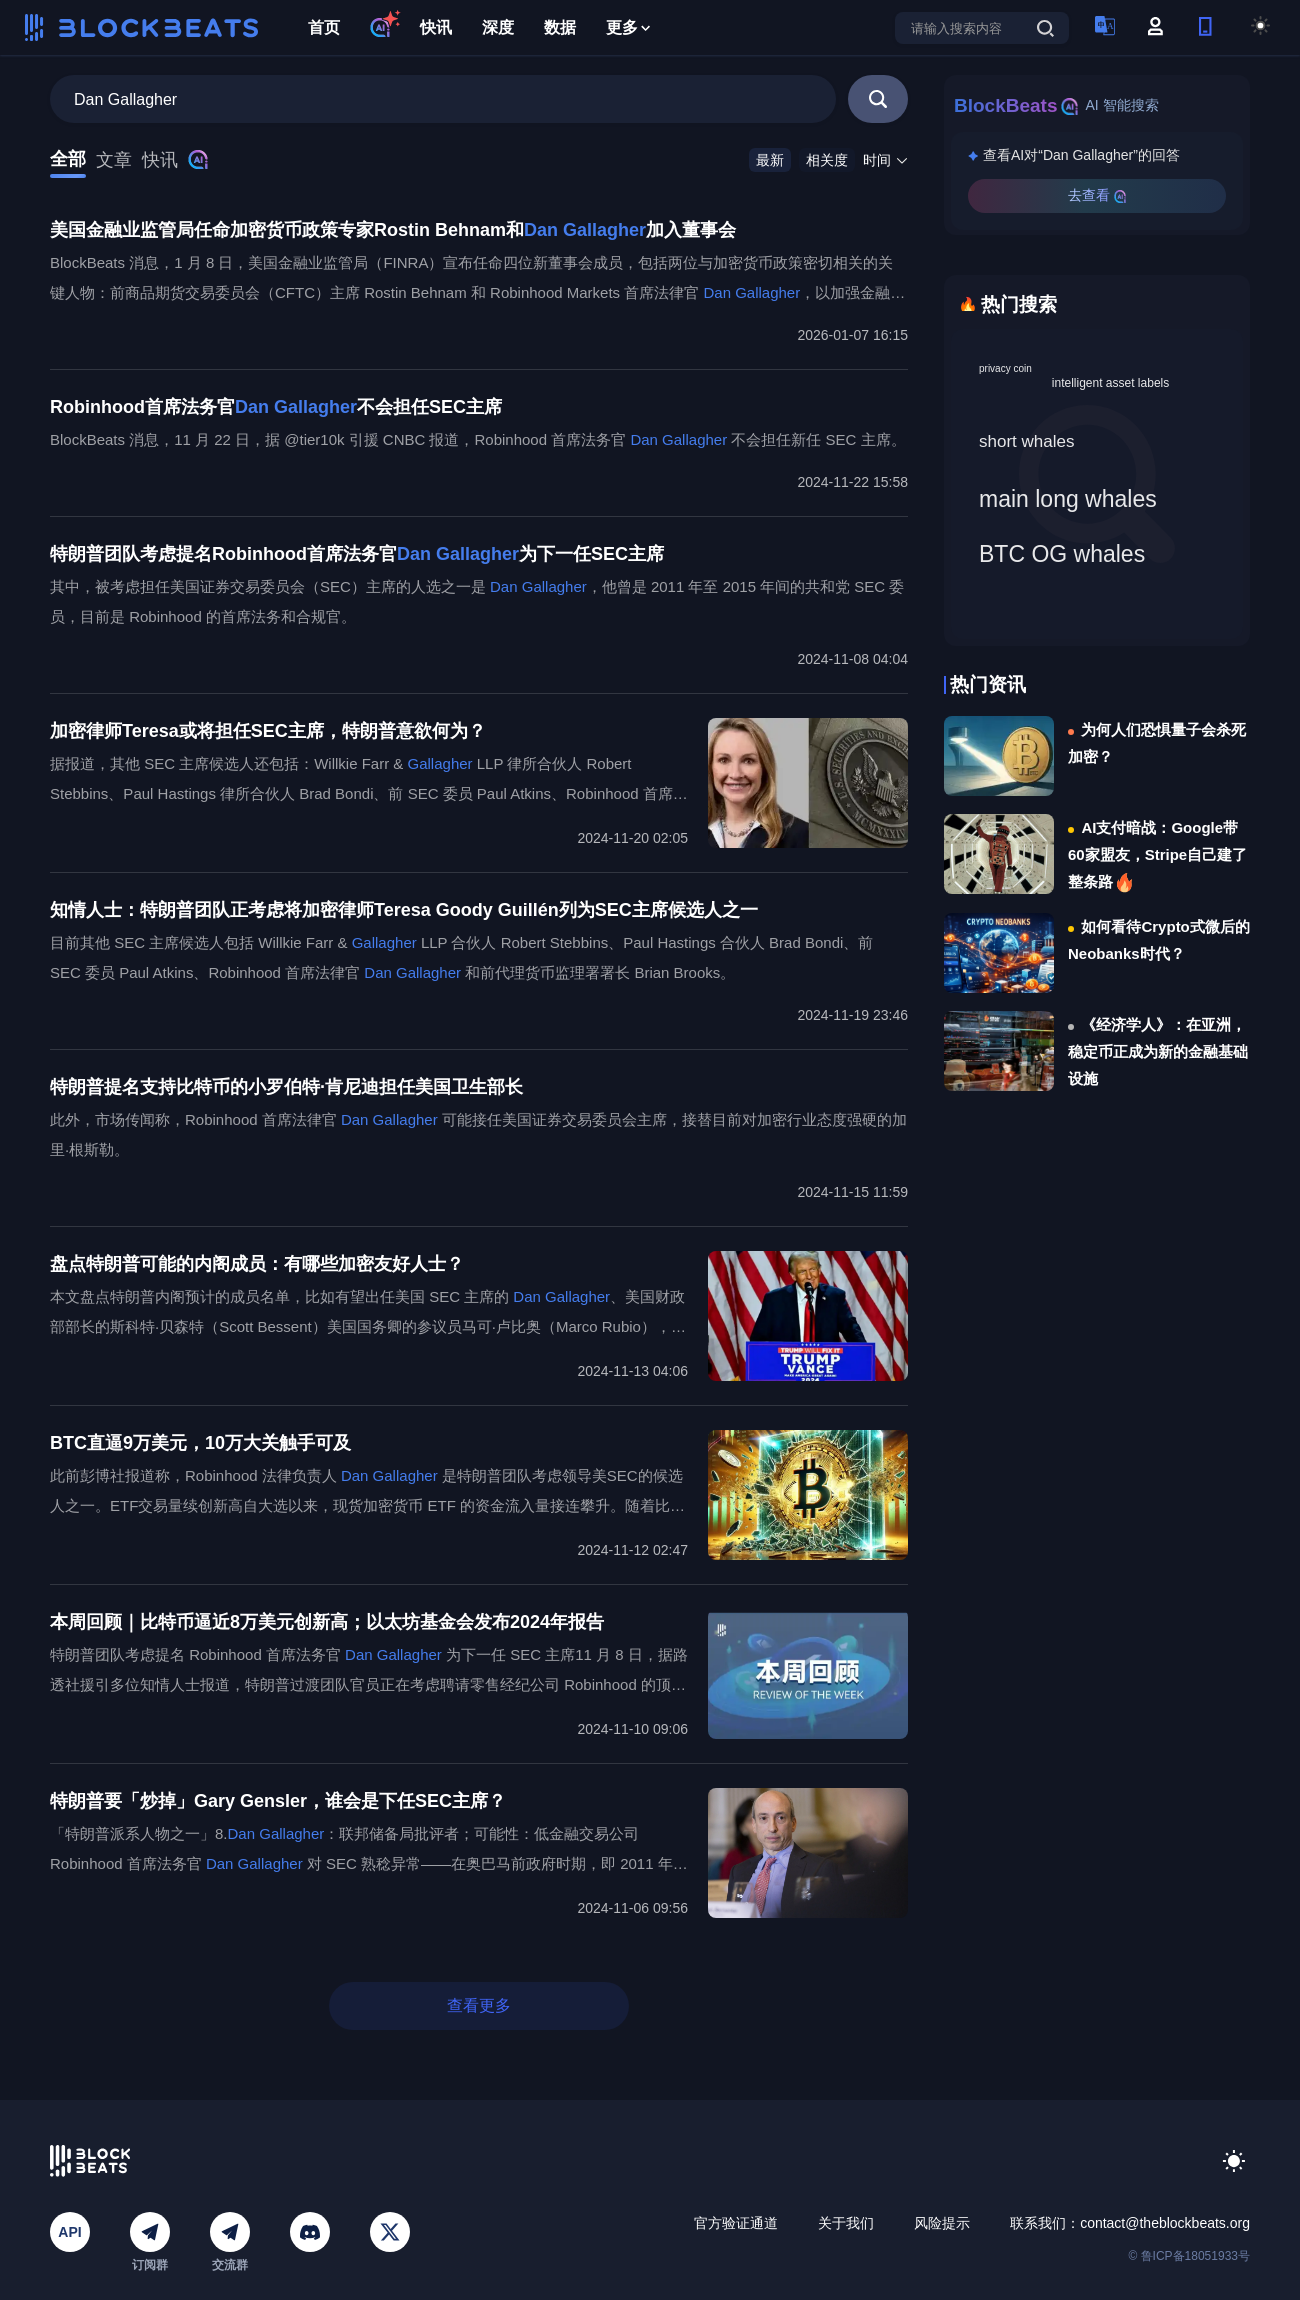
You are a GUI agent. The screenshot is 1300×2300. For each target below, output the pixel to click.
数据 (560, 27)
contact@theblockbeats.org (1165, 2223)
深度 (498, 27)
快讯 (436, 27)
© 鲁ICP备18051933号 (1189, 2256)
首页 (324, 27)
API (69, 2232)
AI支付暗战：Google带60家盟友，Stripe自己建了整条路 (1157, 854)
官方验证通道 (736, 2223)
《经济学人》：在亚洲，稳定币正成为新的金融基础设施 (1158, 1051)
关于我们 (846, 2223)
